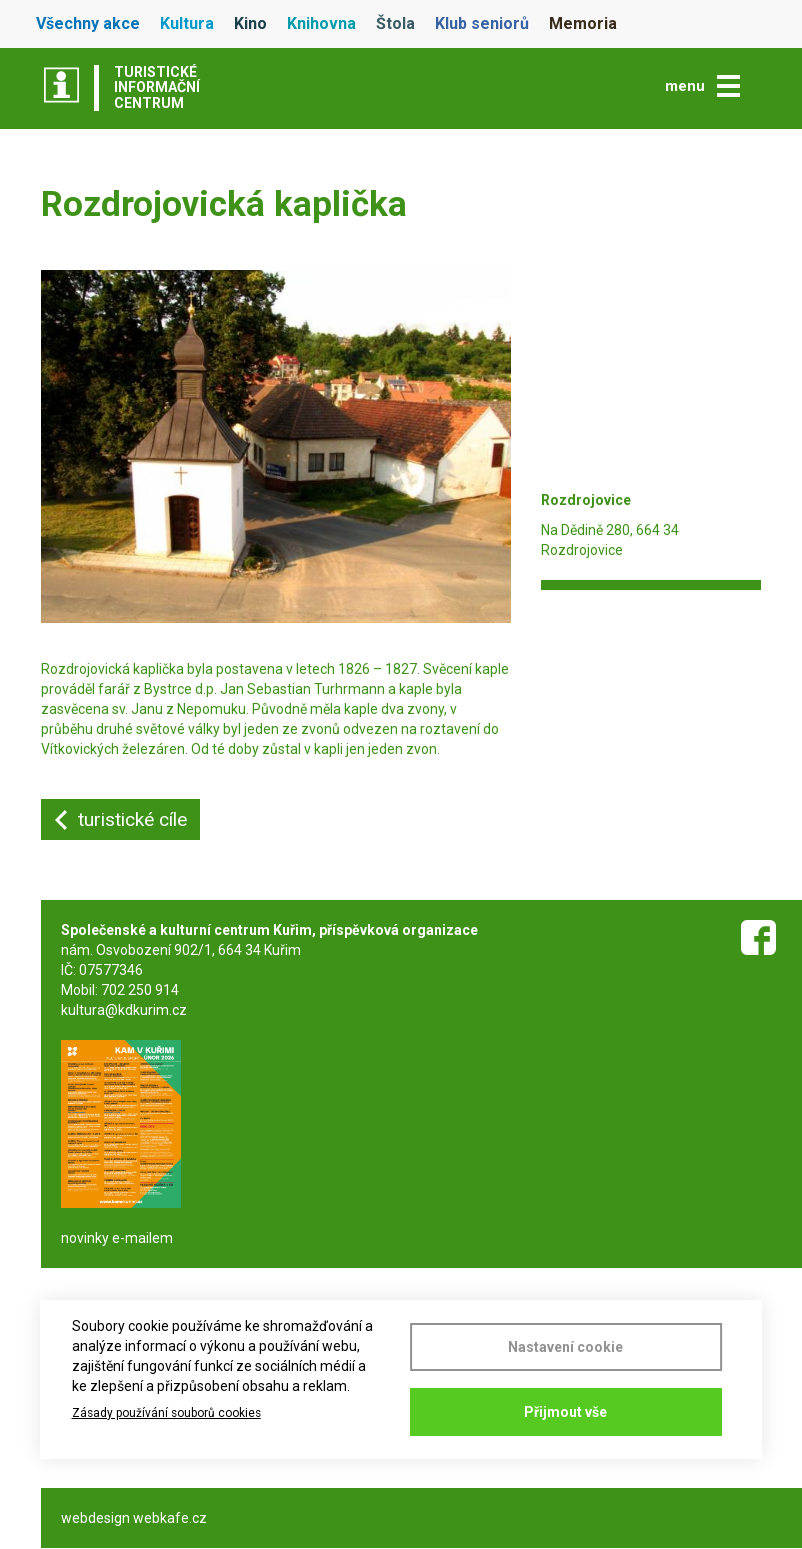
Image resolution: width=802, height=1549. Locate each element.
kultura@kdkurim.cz (124, 1010)
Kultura (187, 23)
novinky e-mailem (117, 1238)
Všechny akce (88, 23)
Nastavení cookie (565, 1347)
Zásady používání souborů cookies (166, 1413)
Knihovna (321, 23)
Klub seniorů (482, 23)
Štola (395, 23)
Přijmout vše (565, 1412)
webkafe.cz (170, 1518)
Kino (250, 23)
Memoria (583, 23)
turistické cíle (132, 819)
